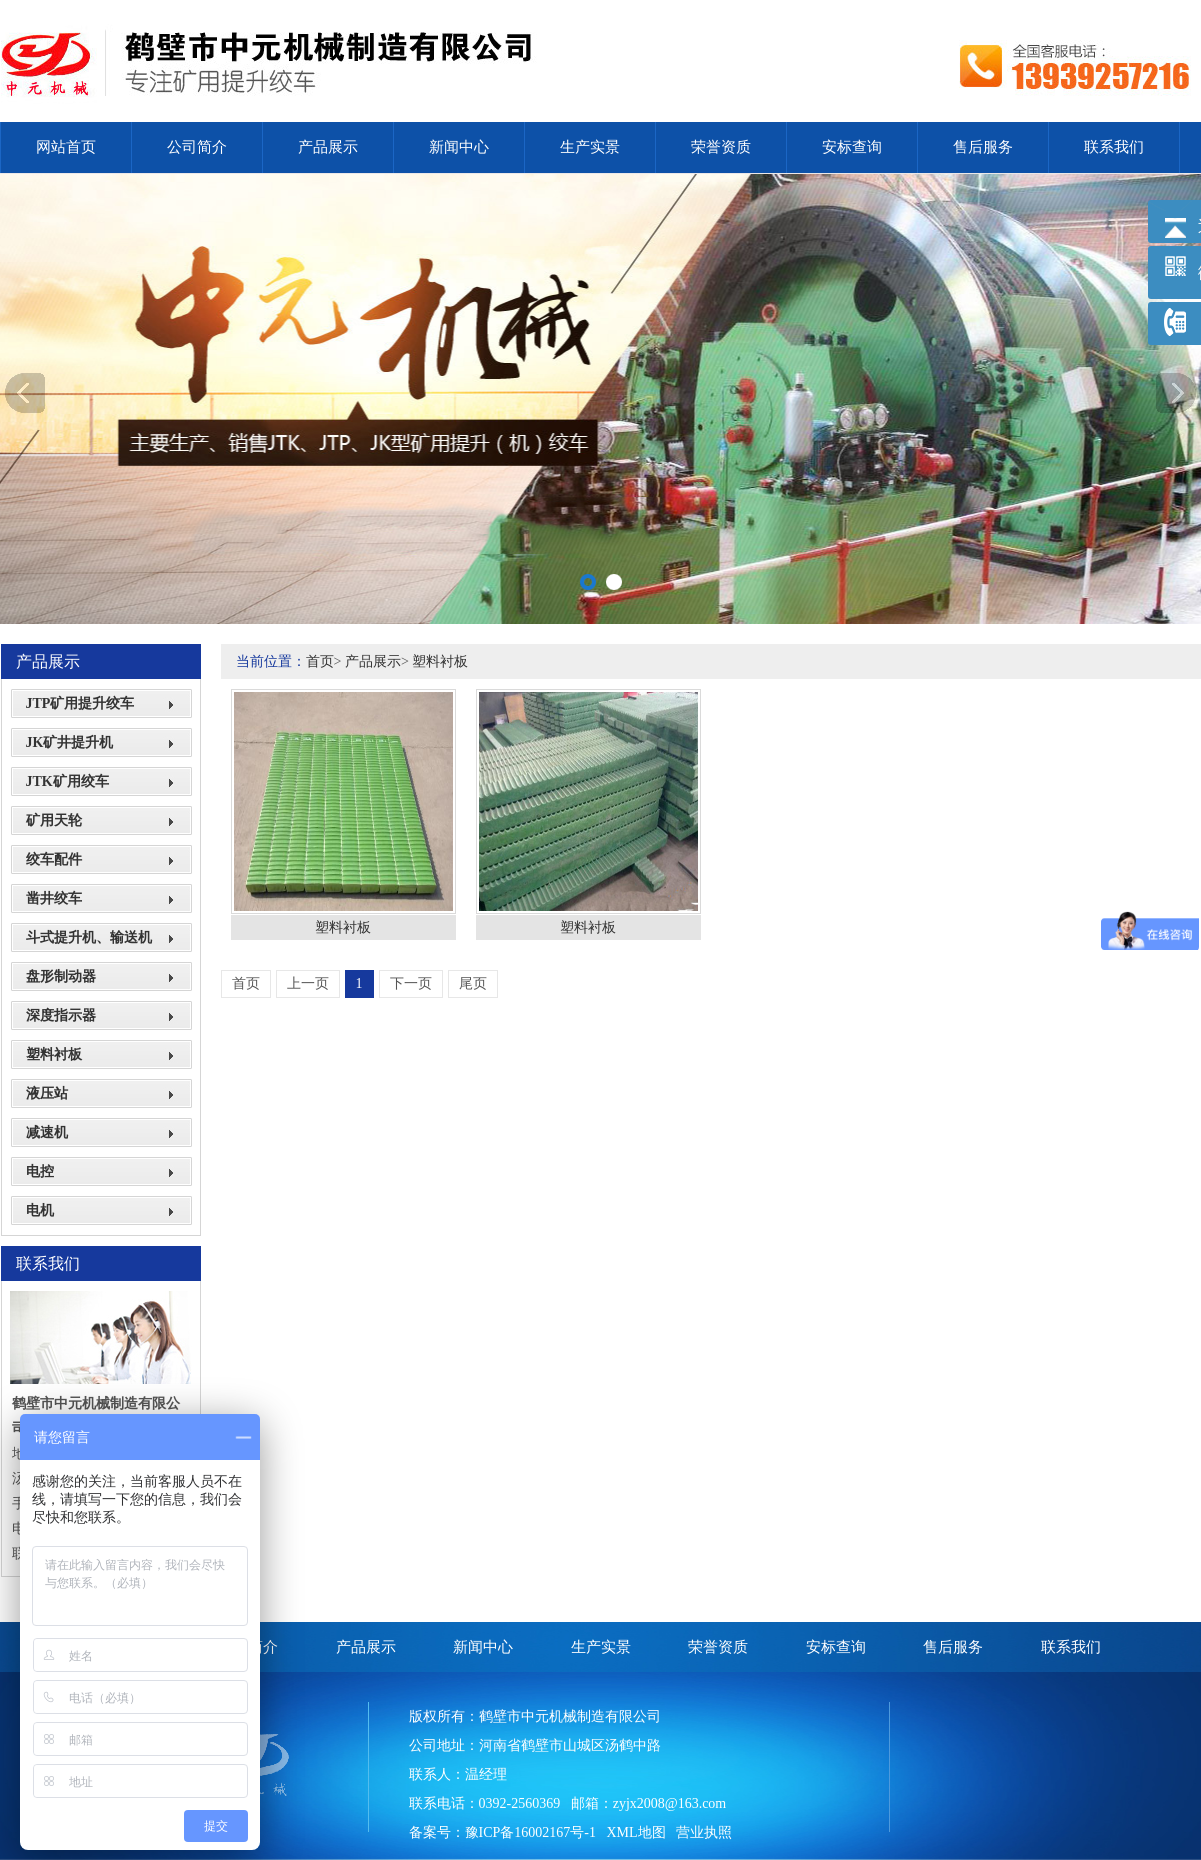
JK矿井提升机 (70, 742)
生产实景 (590, 147)
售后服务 (983, 147)
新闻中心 (459, 147)
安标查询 (852, 147)
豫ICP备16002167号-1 (530, 1832)
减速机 (47, 1132)
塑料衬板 (54, 1054)
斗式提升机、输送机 (89, 937)
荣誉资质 (721, 147)
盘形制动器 (61, 976)
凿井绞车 (54, 898)
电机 (40, 1210)
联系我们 (1114, 147)
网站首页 (66, 147)
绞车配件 (54, 859)
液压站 (47, 1093)
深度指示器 (61, 1015)
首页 (320, 661)
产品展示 (328, 147)
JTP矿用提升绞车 (80, 703)
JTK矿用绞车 (67, 781)
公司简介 (197, 147)
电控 (40, 1171)
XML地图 (635, 1832)
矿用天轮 (54, 820)
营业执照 (704, 1832)
